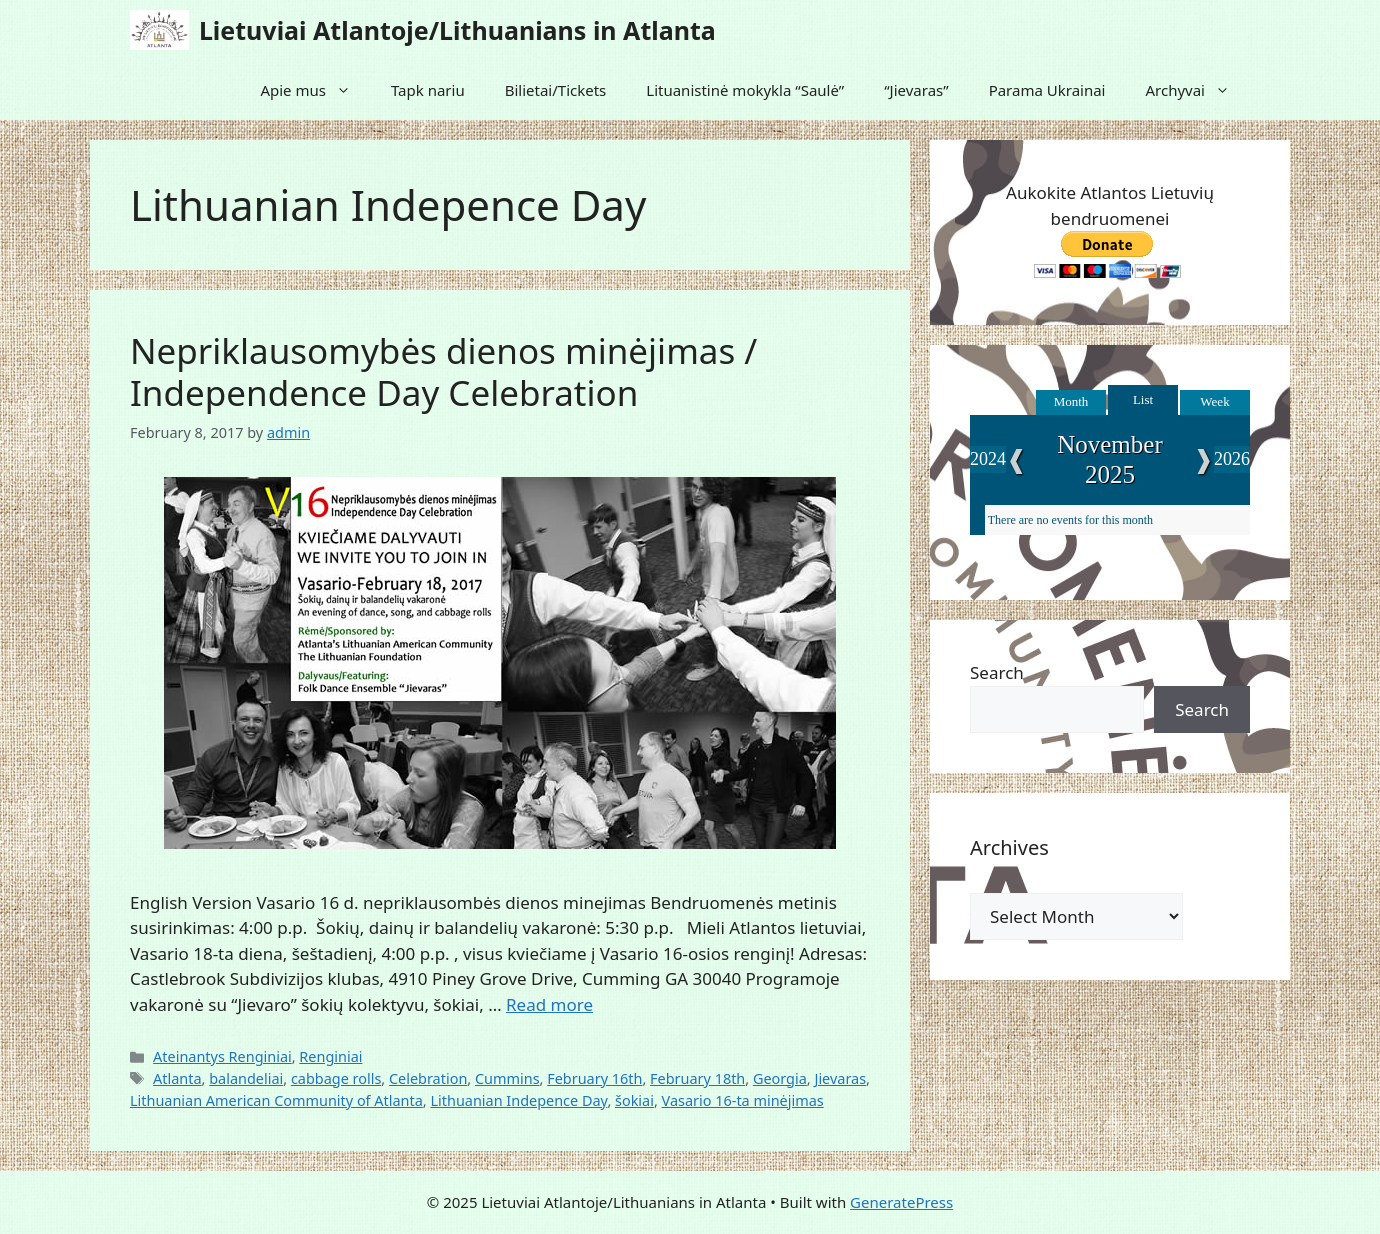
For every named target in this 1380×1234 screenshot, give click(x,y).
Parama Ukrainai (1047, 90)
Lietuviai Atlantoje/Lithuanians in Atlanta (457, 30)
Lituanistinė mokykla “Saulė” (745, 90)
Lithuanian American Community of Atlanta (276, 1100)
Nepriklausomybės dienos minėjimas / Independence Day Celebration (443, 371)
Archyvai (1197, 90)
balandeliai (246, 1078)
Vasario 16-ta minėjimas (743, 1100)
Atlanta (177, 1078)
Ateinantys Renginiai (222, 1056)
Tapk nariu (428, 90)
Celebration (428, 1078)
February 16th (594, 1078)
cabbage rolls (336, 1078)
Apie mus (315, 90)
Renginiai (330, 1056)
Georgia (780, 1078)
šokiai (634, 1100)
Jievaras (840, 1078)
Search (997, 672)
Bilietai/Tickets (556, 90)
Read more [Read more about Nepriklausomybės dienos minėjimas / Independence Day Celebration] (549, 1004)
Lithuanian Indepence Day (518, 1100)
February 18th (697, 1078)
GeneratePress (901, 1202)
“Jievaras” (916, 90)
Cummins (507, 1078)
